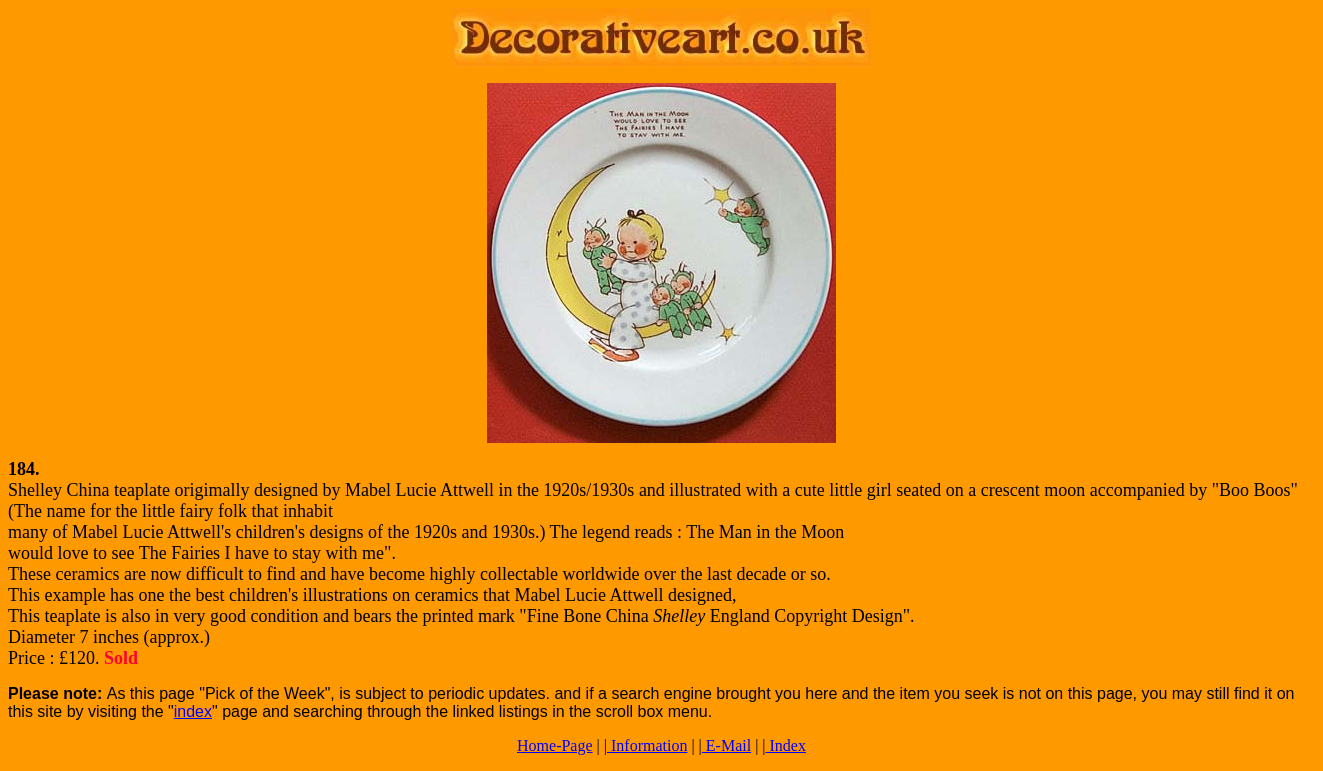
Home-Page (555, 745)
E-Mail (726, 745)
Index (786, 745)
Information (647, 745)
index (193, 711)
